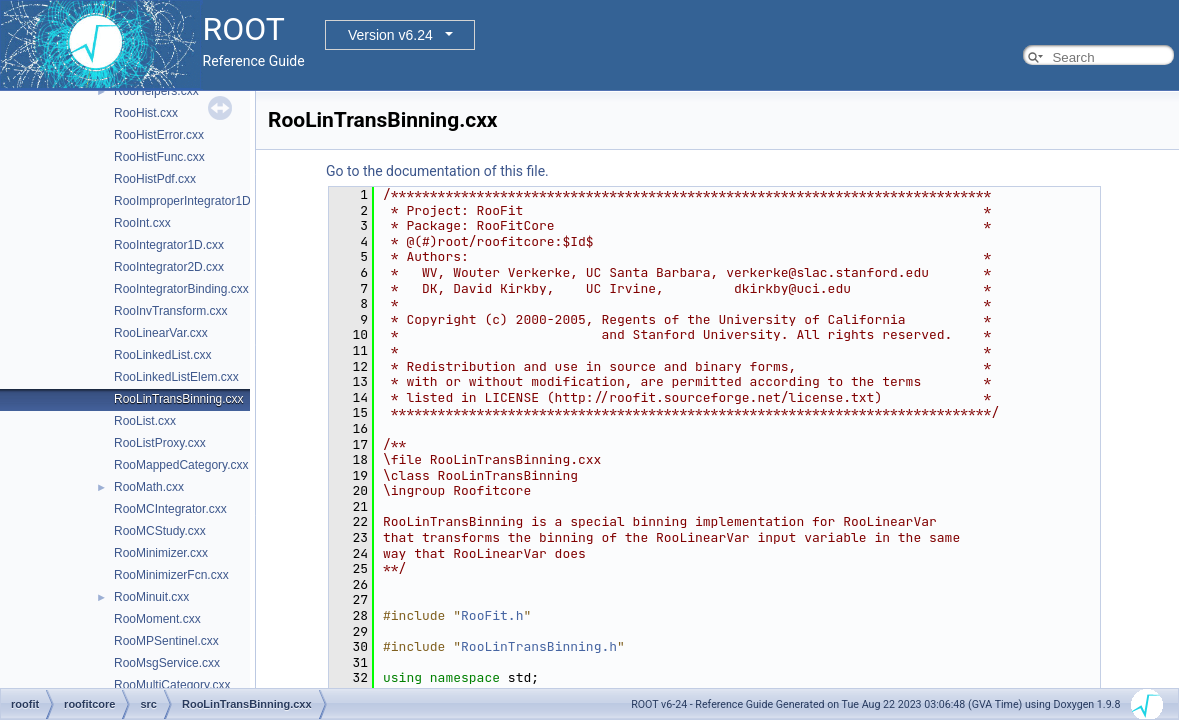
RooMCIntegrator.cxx (170, 509)
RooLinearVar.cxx (161, 333)
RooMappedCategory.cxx (181, 465)
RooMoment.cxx (157, 619)
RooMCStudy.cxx (160, 531)
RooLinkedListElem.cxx (176, 377)
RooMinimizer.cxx (161, 553)
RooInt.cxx (142, 223)
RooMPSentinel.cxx (166, 641)
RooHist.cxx (146, 113)
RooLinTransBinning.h (539, 646)
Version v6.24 (390, 35)
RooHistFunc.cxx (159, 157)
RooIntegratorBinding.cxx (181, 289)
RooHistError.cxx (159, 135)
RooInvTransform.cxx (171, 311)
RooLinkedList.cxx (162, 355)
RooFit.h (492, 615)
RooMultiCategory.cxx (172, 685)
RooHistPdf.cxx (155, 179)
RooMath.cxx (149, 487)
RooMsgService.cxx (167, 663)
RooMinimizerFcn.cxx (171, 575)
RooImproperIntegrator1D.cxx (193, 201)
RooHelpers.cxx (156, 91)
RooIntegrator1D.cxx (169, 245)
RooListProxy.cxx (160, 443)
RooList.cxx (145, 421)
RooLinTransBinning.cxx (179, 399)
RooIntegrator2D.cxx (169, 267)
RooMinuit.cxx (151, 597)
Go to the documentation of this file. (437, 171)
